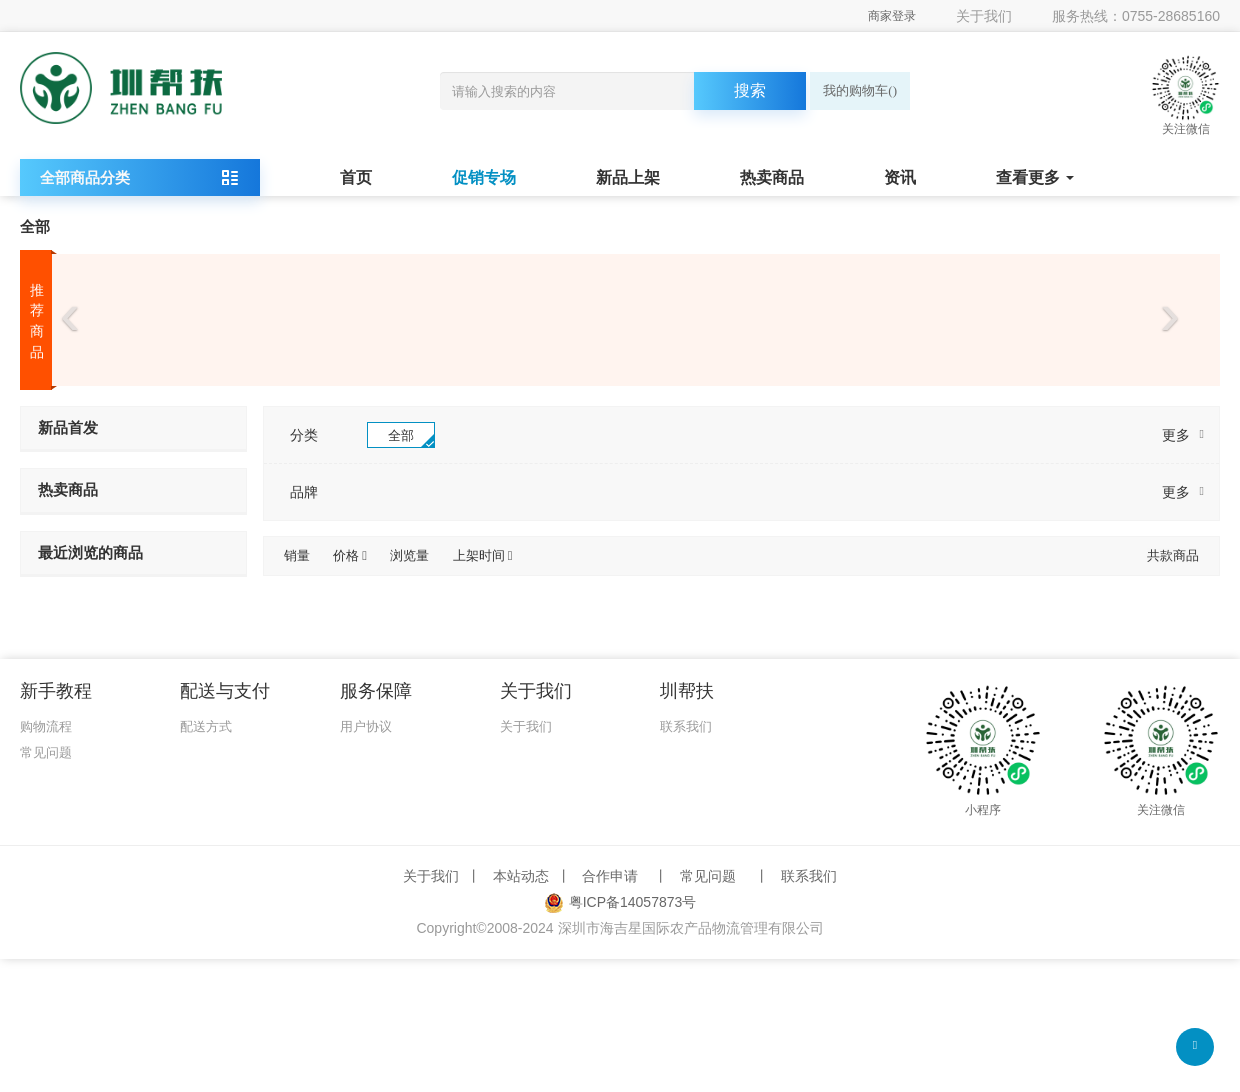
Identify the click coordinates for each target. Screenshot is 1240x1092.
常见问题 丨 (724, 876)
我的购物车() (860, 90)
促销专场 (484, 177)
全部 (35, 226)
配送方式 (206, 726)
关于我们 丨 (444, 876)
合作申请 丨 (625, 876)
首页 (356, 177)
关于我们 (984, 16)
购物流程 (46, 726)
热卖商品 (772, 177)
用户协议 (366, 726)
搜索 (750, 90)
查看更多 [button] (1035, 177)
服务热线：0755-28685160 (1136, 16)
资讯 (900, 177)
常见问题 (46, 752)
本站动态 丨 (534, 876)
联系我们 (686, 726)
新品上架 (628, 177)
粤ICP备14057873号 (620, 902)
